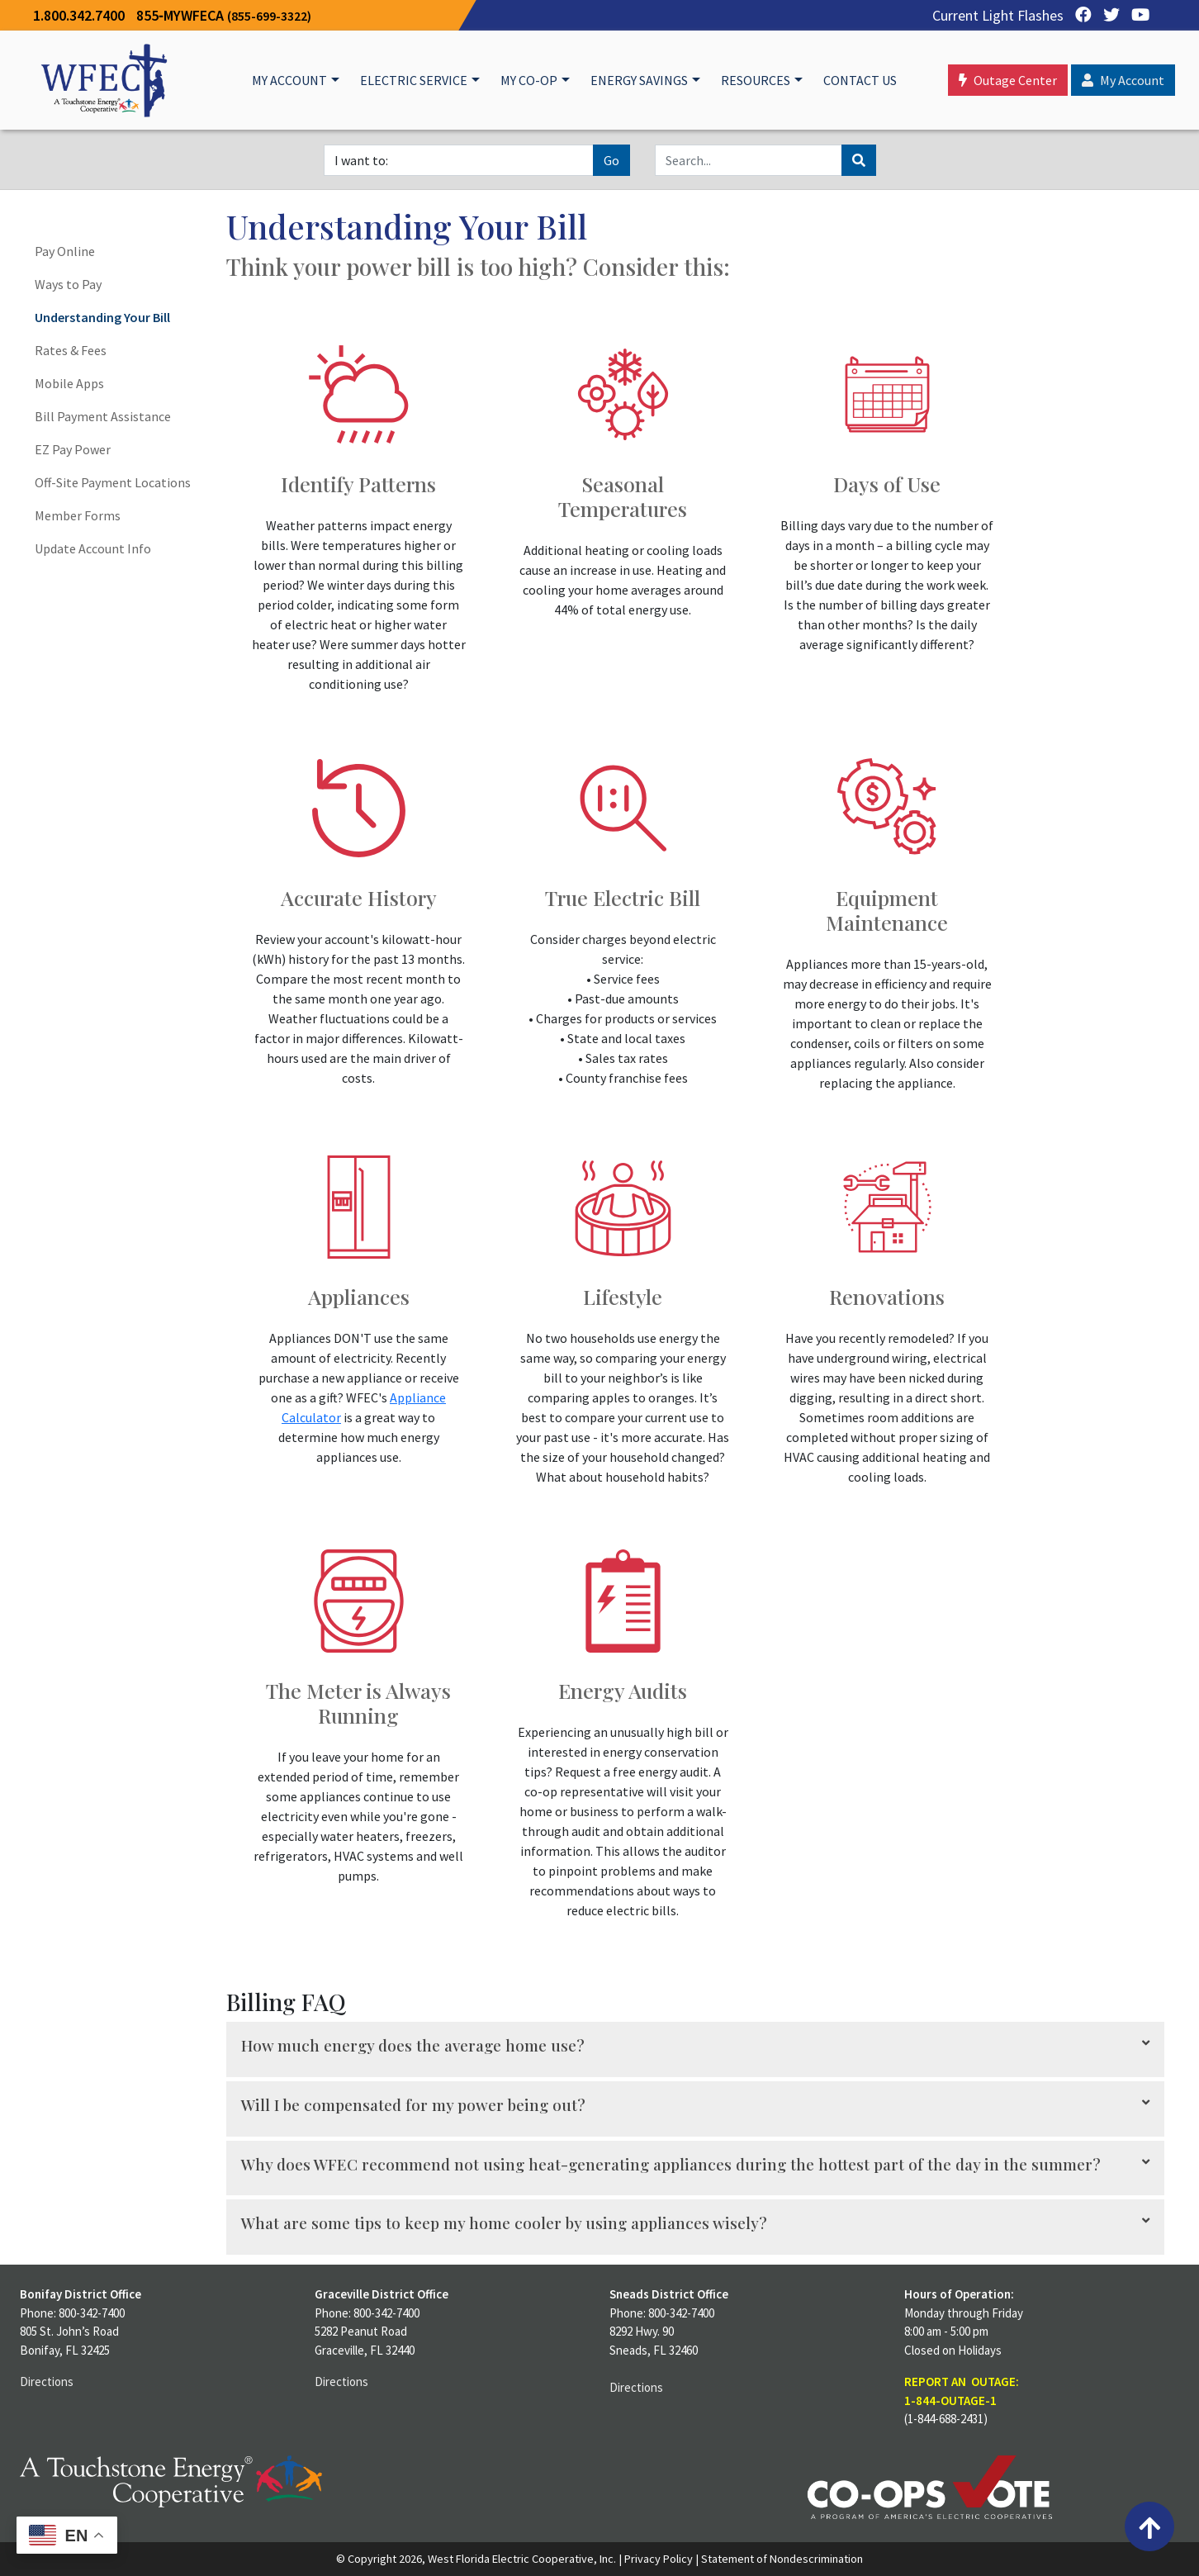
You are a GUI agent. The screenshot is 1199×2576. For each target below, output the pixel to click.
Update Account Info (93, 548)
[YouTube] (1136, 15)
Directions (46, 2381)
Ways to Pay (68, 284)
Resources (755, 80)
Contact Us (860, 80)
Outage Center (1008, 80)
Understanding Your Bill (102, 317)
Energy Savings (639, 80)
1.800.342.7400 (79, 15)
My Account (289, 80)
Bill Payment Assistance (103, 416)
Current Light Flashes (998, 15)
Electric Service (413, 80)
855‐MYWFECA (223, 15)
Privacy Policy (658, 2558)
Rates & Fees (71, 350)
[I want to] (459, 160)
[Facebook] (1079, 15)
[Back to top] (1149, 2526)
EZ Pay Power (73, 449)
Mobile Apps (69, 383)
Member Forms (78, 515)
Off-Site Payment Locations (113, 482)
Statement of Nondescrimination (782, 2558)
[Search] (748, 160)
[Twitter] (1107, 15)
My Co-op (528, 80)
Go (611, 160)
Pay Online (65, 251)
